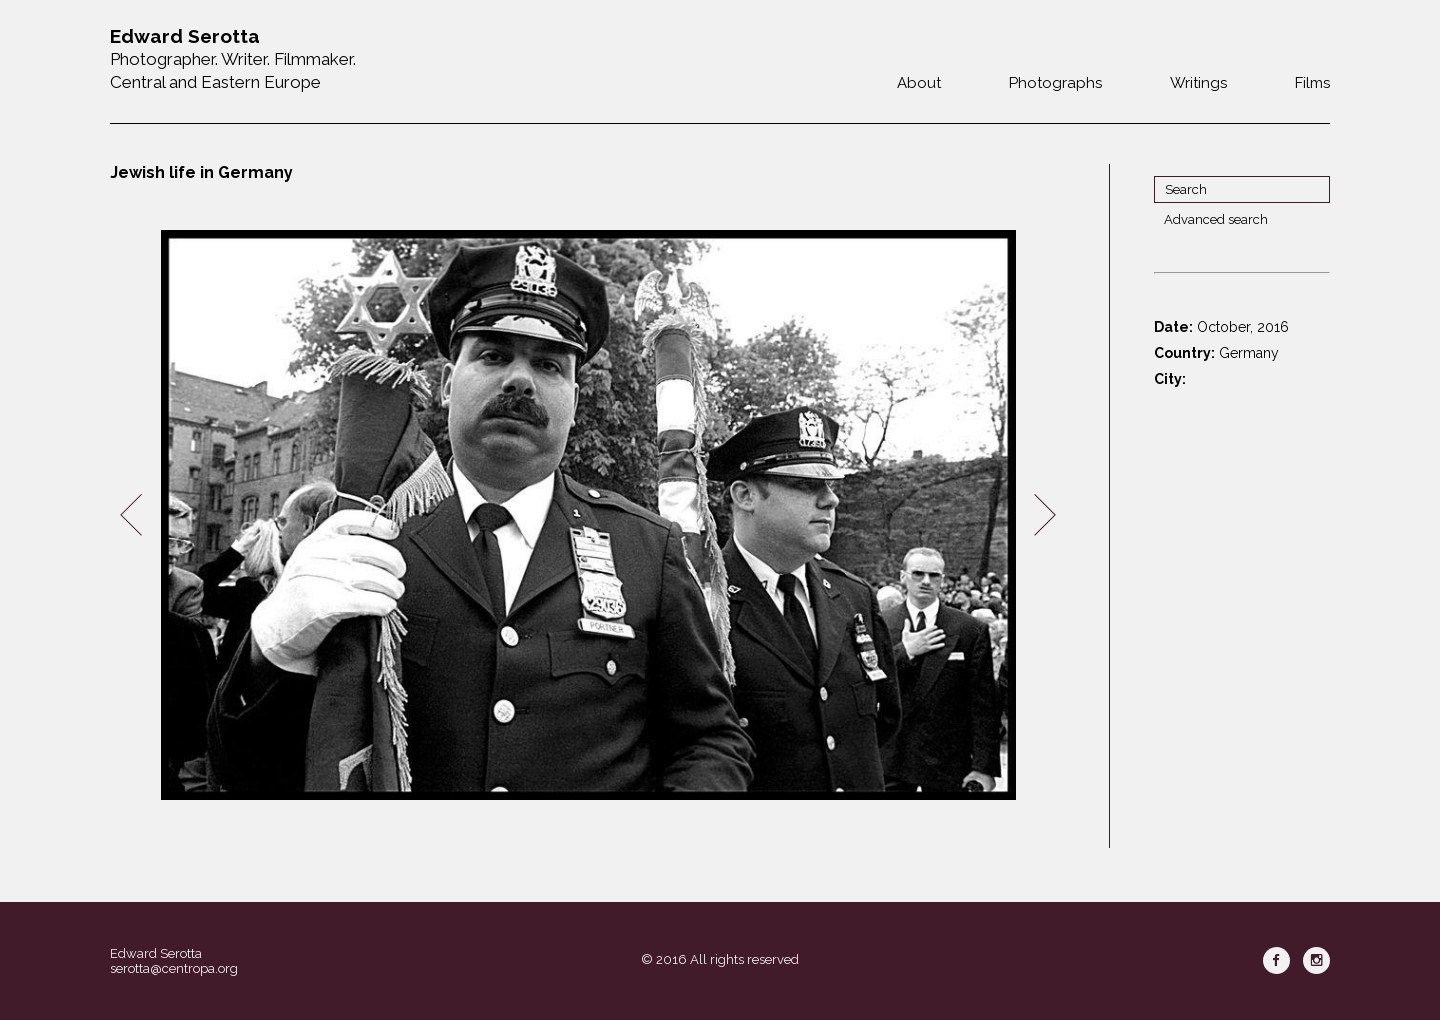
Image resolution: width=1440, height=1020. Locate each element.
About (919, 83)
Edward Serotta (156, 953)
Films (1312, 83)
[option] (588, 515)
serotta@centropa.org (174, 968)
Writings (1198, 83)
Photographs (1055, 83)
